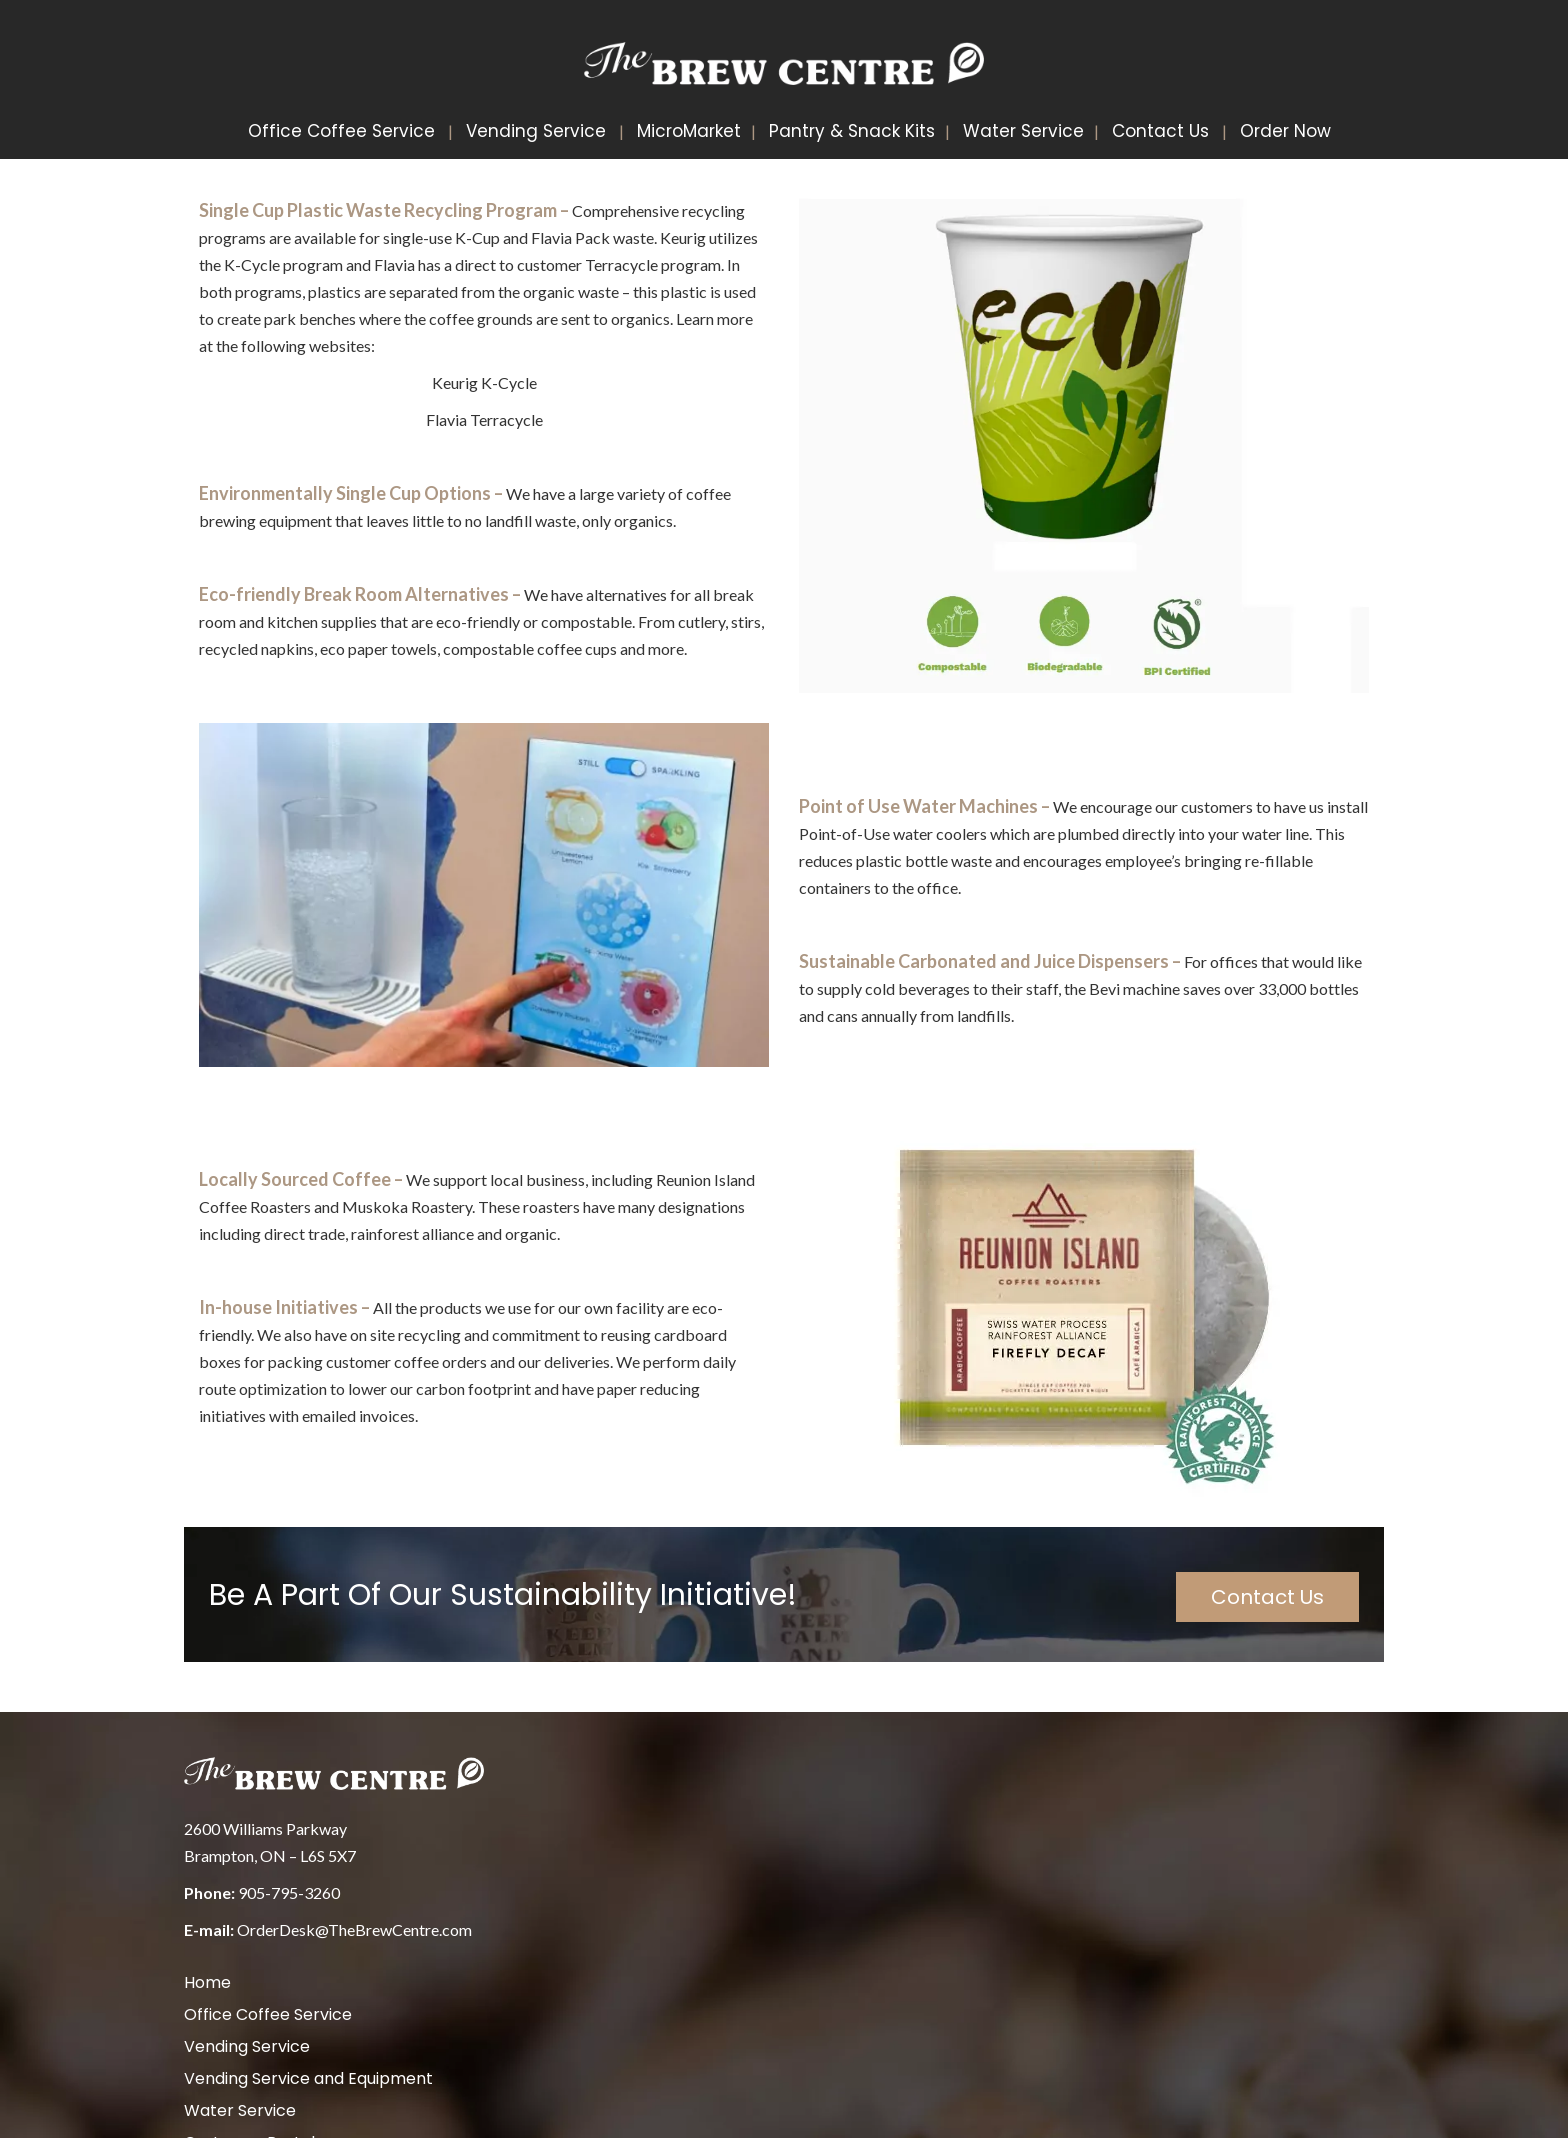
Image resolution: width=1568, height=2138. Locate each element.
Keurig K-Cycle (484, 382)
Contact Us (1160, 131)
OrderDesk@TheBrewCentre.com (354, 1929)
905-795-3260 (289, 1892)
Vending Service (536, 131)
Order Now (1285, 131)
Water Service (1023, 131)
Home (207, 1982)
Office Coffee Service (341, 131)
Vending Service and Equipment (308, 2078)
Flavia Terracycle (484, 419)
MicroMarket (689, 131)
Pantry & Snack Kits (852, 131)
